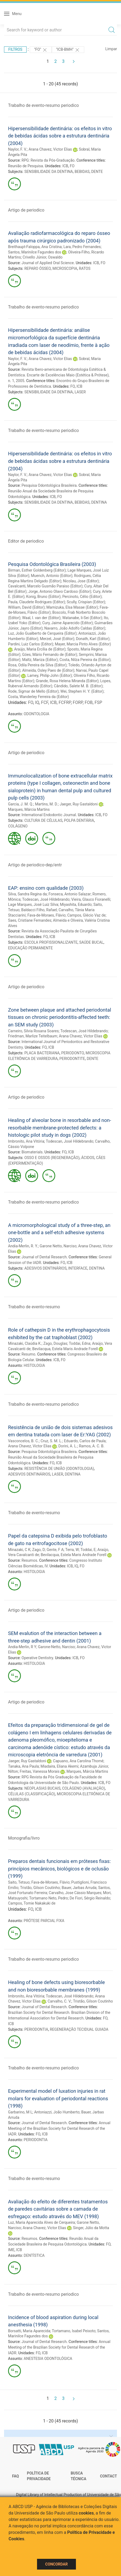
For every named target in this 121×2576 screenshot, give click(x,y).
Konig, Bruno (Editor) (43, 596)
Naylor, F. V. (17, 149)
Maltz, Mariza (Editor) (40, 659)
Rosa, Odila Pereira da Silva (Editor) (37, 665)
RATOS (84, 268)
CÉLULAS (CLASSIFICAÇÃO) (31, 1794)
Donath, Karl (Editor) (92, 639)
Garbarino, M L (20, 2112)
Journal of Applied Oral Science (47, 263)
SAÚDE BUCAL (91, 942)
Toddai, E (88, 1549)
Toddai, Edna (79, 1343)
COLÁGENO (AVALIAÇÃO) (83, 1788)
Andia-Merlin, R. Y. (23, 1246)
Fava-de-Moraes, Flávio (46, 915)
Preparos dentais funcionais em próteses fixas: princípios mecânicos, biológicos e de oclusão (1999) (59, 1868)
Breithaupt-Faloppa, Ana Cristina (35, 247)
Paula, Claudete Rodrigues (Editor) (36, 602)
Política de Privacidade (39, 2476)
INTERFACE (77, 1268)
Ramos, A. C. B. (91, 1446)
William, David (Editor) (26, 607)
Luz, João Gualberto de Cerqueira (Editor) (42, 633)
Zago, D (38, 1549)
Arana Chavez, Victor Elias (50, 149)
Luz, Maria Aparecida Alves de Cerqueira (41, 2222)
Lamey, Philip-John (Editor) (49, 675)
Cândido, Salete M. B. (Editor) (78, 686)
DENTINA (99, 502)
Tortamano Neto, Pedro (48, 1898)
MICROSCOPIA (64, 268)
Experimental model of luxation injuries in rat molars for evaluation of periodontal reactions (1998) (58, 2098)
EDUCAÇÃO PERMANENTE (30, 948)
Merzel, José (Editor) (57, 639)
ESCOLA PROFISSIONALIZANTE (51, 942)
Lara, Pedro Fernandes (82, 247)
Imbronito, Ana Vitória (26, 1141)
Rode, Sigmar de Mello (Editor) (33, 691)
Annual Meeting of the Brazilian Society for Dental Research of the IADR (59, 2128)
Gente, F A (55, 1549)
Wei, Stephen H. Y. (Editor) (82, 691)
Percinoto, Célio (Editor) (82, 596)
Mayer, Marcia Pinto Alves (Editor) (83, 644)
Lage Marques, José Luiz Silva (33, 904)
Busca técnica (78, 2476)
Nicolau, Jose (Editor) (81, 581)
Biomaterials (31, 1152)
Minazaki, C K (19, 1549)
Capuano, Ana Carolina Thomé (78, 1761)
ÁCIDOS (87, 1158)
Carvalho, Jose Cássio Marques (75, 1893)
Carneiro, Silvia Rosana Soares (33, 1031)
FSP (98, 702)
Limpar (111, 49)
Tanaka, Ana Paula (23, 1766)
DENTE (97, 171)
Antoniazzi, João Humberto (56, 2112)
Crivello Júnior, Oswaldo (43, 257)
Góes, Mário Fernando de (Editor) (49, 654)
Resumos (29, 1560)
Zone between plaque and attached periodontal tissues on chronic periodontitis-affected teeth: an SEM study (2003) (59, 1017)
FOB (89, 702)
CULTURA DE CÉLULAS (43, 820)
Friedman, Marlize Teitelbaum (32, 1036)
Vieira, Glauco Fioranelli (90, 899)
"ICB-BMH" (68, 50)
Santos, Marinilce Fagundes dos (34, 252)
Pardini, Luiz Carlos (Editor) (30, 644)
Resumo (28, 1354)
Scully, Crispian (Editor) (86, 602)
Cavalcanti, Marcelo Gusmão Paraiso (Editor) (45, 586)
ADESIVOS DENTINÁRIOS (45, 1268)
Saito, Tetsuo (19, 1882)
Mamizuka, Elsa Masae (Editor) (72, 607)
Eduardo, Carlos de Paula (85, 1441)
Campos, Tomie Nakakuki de (32, 1903)
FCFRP (64, 702)
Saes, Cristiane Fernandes (29, 920)
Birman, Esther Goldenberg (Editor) (37, 570)
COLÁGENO (18, 826)
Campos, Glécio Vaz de (86, 915)
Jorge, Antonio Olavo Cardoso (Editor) (59, 591)
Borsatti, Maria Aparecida (29, 2331)
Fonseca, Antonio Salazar (70, 894)
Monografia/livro (24, 1838)
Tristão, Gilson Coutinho (40, 1887)
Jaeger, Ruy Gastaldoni (79, 804)
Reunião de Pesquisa (25, 166)
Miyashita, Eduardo (75, 904)
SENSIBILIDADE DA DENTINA (48, 171)
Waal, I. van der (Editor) (41, 618)
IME (11, 2250)
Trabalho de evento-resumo (34, 1306)
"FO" (40, 50)
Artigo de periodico (26, 210)
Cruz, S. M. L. (51, 1441)
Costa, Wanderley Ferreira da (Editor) (38, 697)
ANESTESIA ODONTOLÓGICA (48, 2358)
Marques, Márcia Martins (29, 809)
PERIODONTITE (72, 1058)
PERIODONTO (72, 1053)
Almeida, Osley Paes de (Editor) (48, 670)
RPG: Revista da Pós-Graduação (47, 160)
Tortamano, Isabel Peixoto (73, 2331)
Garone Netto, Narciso (58, 1246)
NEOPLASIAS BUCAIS (42, 1788)
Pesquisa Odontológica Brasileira (48, 485)
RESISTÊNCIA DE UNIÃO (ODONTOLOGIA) (59, 1468)
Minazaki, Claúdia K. (25, 1343)
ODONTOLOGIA (36, 714)
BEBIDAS (82, 171)
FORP (78, 702)
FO (72, 166)
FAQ (15, 2476)
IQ (37, 702)
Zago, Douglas (55, 1343)
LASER (80, 392)
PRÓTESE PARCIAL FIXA (44, 1921)
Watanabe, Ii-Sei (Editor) (82, 618)
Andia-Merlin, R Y (22, 1647)
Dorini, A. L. (67, 1446)
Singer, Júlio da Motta (91, 2228)
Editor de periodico (26, 541)
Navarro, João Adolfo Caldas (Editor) (74, 628)
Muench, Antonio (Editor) (51, 575)
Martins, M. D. (46, 804)
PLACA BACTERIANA (42, 1053)
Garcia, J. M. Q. (20, 804)
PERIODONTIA (36, 2029)
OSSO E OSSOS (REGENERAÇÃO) (52, 1158)
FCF (44, 702)
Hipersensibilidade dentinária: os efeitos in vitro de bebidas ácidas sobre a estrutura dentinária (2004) (60, 136)
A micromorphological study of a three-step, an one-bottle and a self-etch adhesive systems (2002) (59, 1232)
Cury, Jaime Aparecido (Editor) (67, 623)
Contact (108, 2476)
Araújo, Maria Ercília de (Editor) (39, 649)
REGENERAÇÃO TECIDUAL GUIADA (79, 2029)
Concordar (56, 2564)
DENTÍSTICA (34, 2255)
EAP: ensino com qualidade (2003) (46, 888)
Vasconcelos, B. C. (23, 1441)
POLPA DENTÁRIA (79, 820)
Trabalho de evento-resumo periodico (43, 105)
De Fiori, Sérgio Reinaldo (90, 1898)
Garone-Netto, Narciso (56, 1647)
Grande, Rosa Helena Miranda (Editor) (67, 681)
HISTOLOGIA (34, 1365)
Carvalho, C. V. (59, 2001)
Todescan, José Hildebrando (45, 899)
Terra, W (72, 1549)
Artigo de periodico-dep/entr (35, 864)
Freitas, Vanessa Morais (39, 1771)
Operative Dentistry (37, 1658)
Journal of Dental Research (44, 1257)
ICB (65, 166)
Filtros (15, 49)
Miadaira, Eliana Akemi (59, 1766)
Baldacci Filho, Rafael (39, 910)
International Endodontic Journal (48, 815)
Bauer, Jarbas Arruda (79, 1887)
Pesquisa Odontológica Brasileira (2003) (52, 564)
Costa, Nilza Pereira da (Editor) (85, 659)
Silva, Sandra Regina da (27, 894)
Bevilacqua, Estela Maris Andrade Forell (65, 1349)
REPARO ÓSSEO (37, 268)
